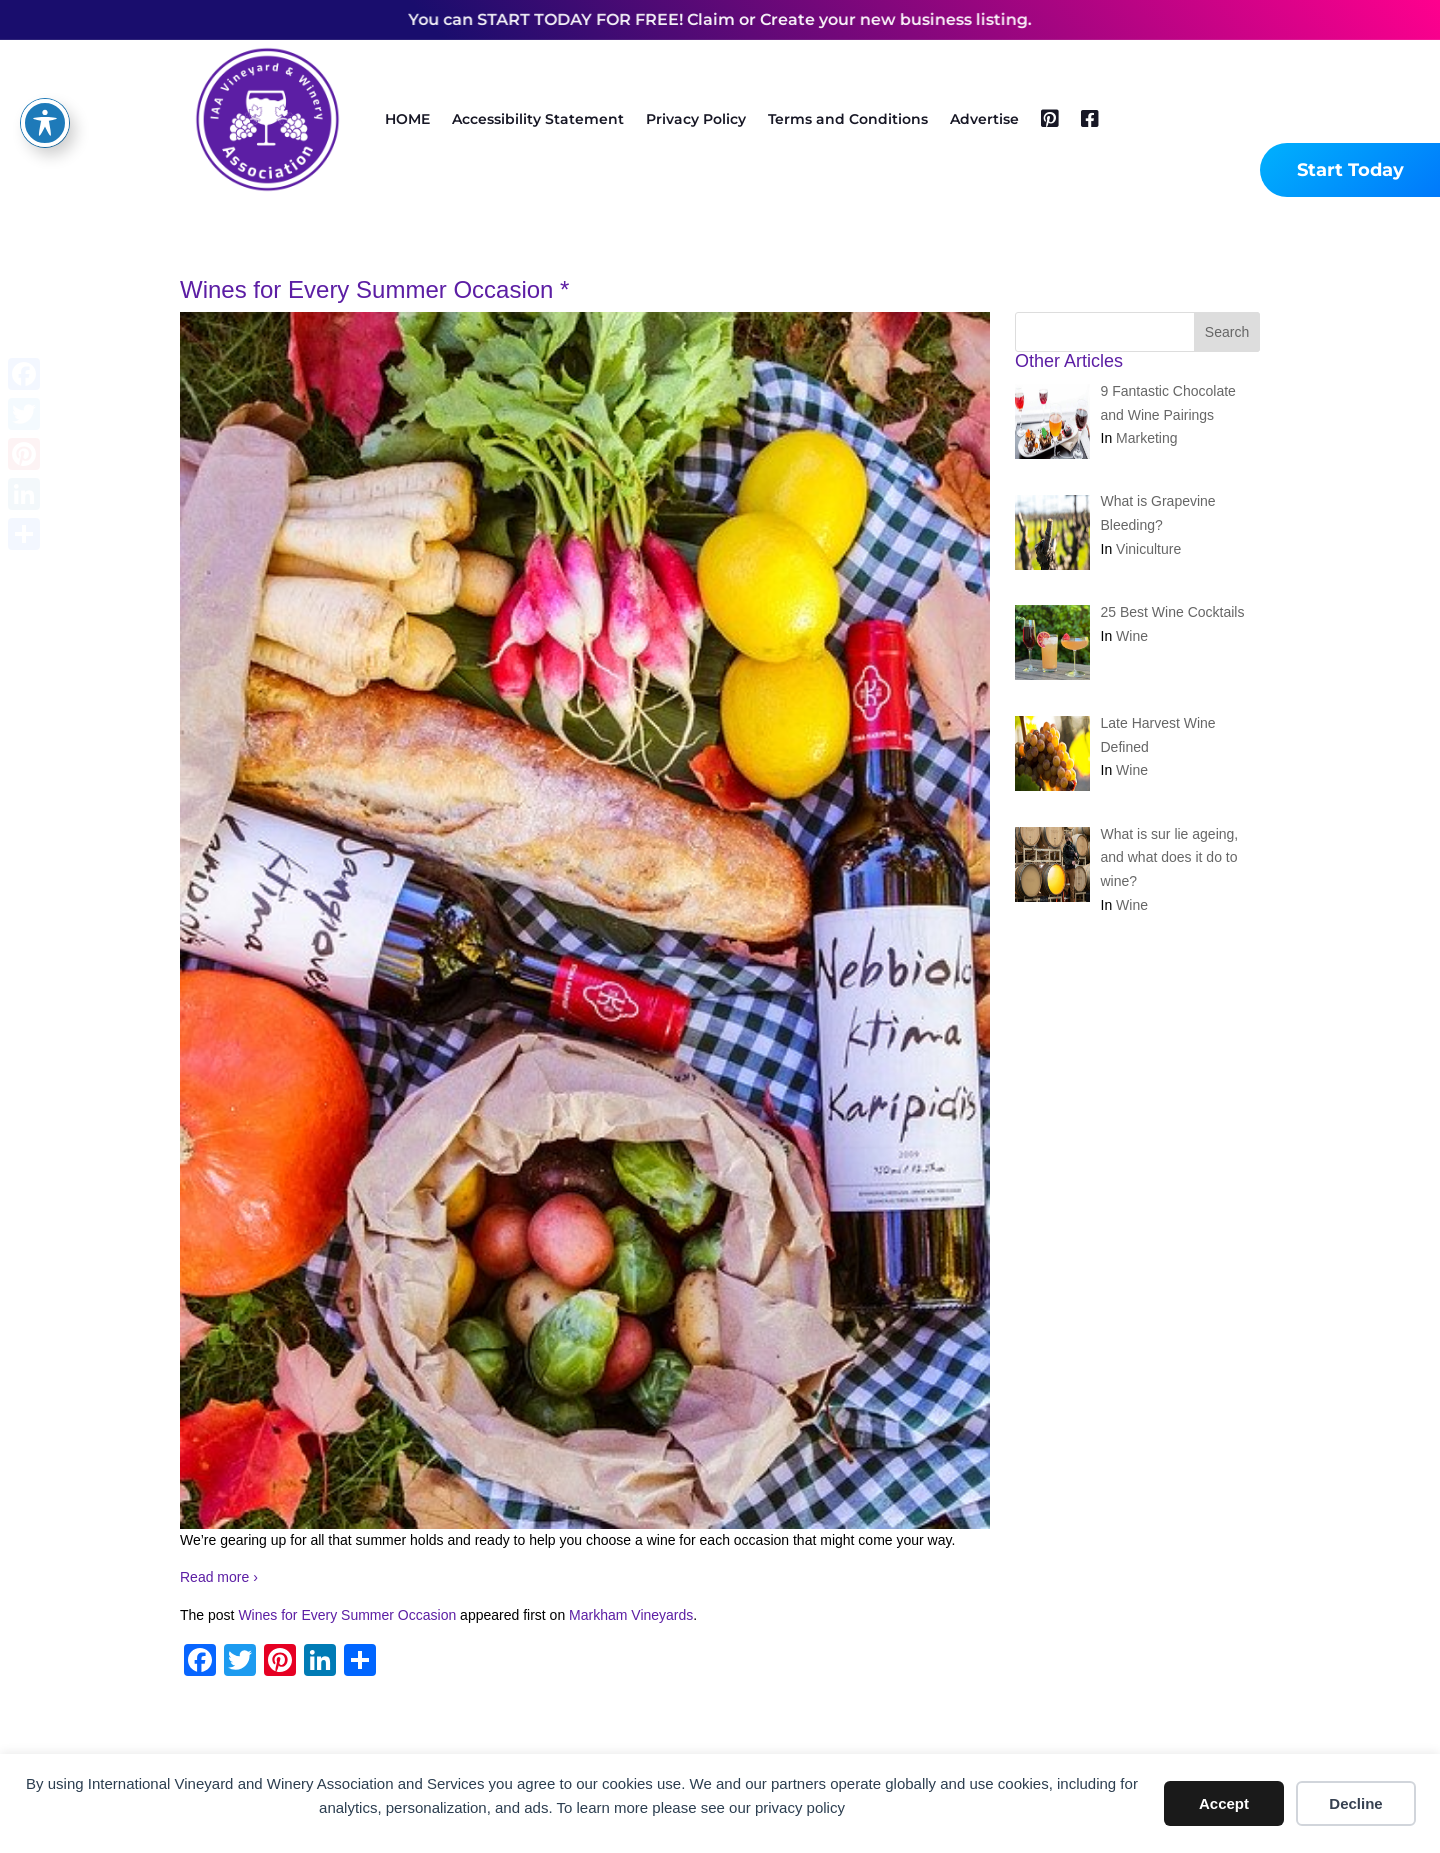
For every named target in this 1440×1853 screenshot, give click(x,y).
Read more (219, 1577)
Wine (1132, 636)
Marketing (1146, 438)
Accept (1224, 1803)
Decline (1355, 1803)
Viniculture (1148, 549)
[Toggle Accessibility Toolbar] (45, 91)
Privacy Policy (696, 119)
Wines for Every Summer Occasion (347, 1615)
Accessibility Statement (538, 119)
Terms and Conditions (848, 119)
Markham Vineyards (631, 1615)
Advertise (984, 119)
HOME (407, 119)
